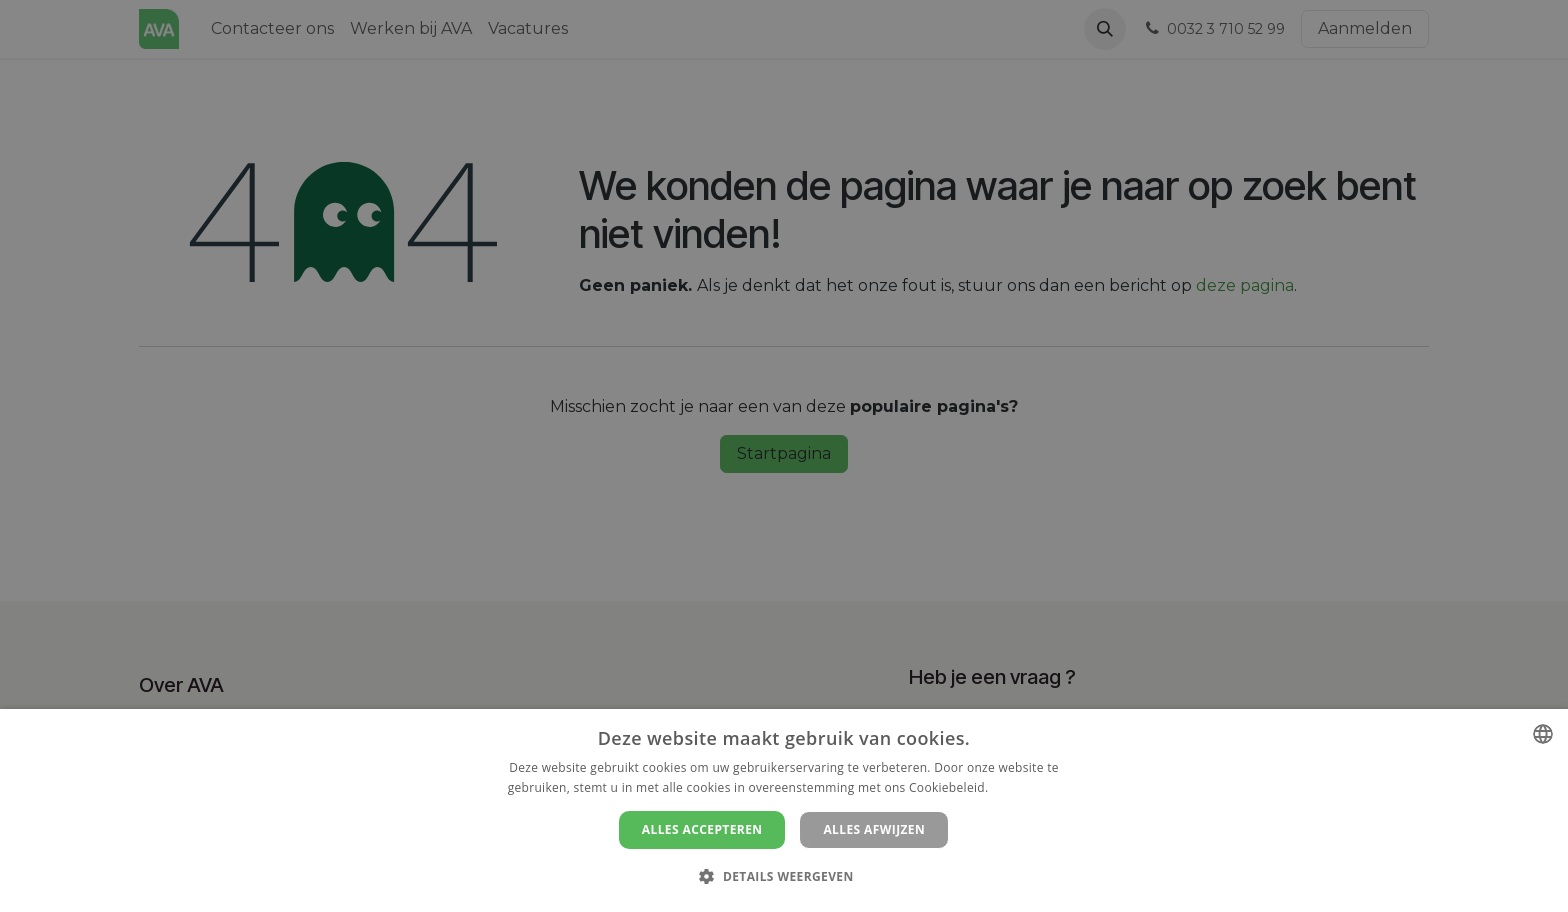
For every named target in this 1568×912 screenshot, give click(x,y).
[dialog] (784, 810)
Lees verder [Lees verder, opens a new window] (1026, 787)
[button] (783, 876)
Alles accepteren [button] (702, 829)
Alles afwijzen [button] (874, 829)
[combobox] (1543, 734)
